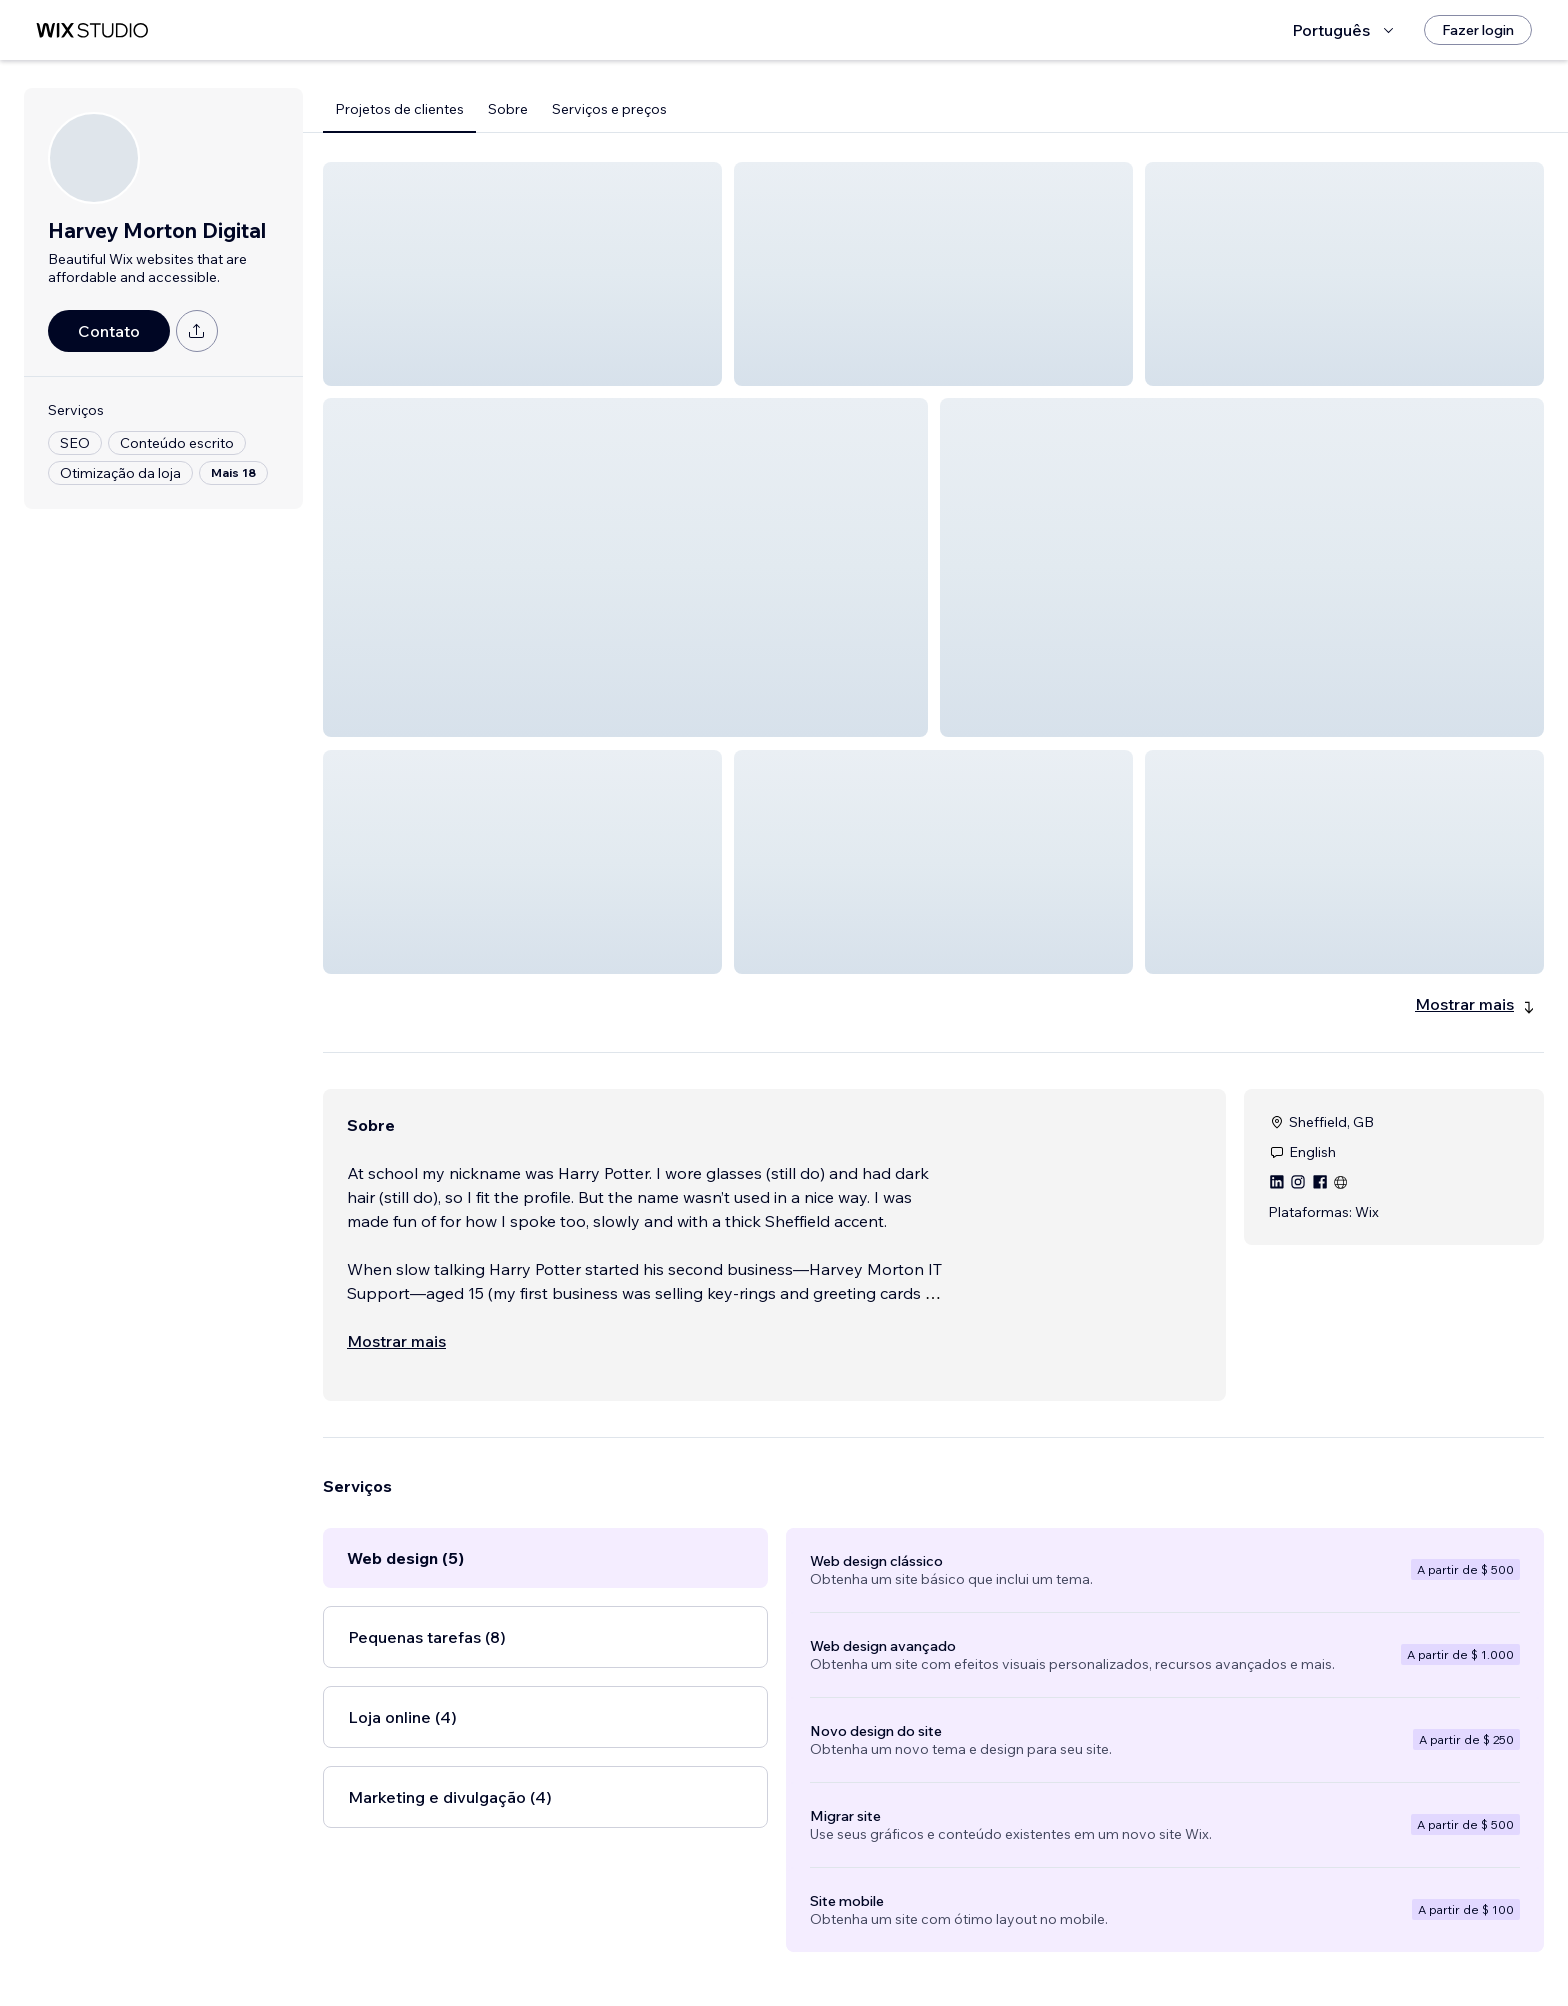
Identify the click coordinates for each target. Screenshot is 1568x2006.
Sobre (508, 109)
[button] (522, 274)
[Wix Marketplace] (92, 30)
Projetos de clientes (399, 109)
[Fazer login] (1478, 30)
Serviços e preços (609, 109)
